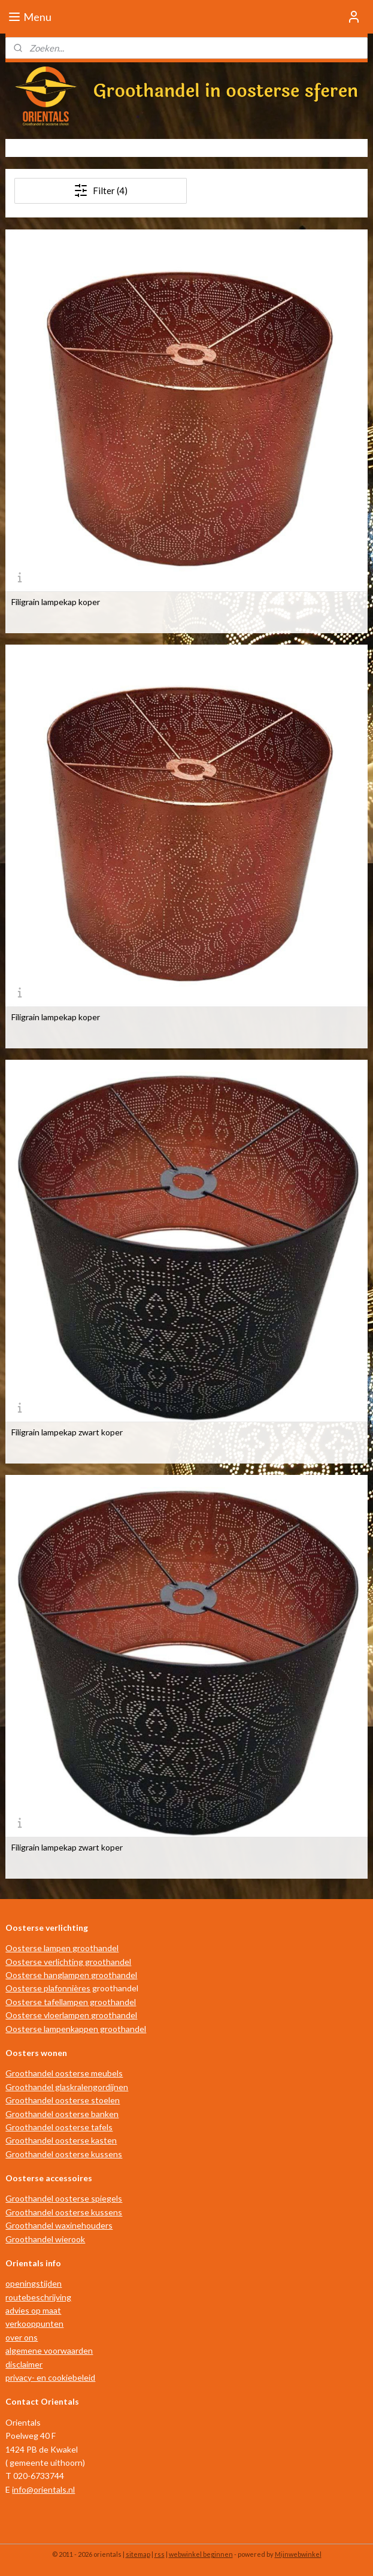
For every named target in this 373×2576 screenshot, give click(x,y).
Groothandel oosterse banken (62, 2114)
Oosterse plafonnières (47, 1988)
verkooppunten (34, 2323)
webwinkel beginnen (201, 2554)
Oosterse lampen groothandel (62, 1948)
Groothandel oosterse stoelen (62, 2100)
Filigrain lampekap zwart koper (67, 1432)
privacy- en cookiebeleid (50, 2377)
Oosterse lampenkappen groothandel (75, 2029)
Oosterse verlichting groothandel (68, 1962)
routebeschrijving (38, 2297)
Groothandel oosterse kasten (61, 2140)
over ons (21, 2337)
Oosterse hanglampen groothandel (71, 1975)
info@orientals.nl (43, 2489)
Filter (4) (101, 190)
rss (159, 2554)
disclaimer (24, 2364)
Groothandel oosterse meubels (64, 2073)
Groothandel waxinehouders (59, 2225)
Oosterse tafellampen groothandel (70, 2002)
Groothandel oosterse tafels (59, 2127)
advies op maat (33, 2310)
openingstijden (33, 2283)
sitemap (138, 2554)
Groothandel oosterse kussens (63, 2154)
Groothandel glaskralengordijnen (66, 2087)
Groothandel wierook (45, 2239)
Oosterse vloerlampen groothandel (71, 2015)
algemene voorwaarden (49, 2350)
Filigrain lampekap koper (55, 602)
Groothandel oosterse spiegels (63, 2198)
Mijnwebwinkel (298, 2554)
